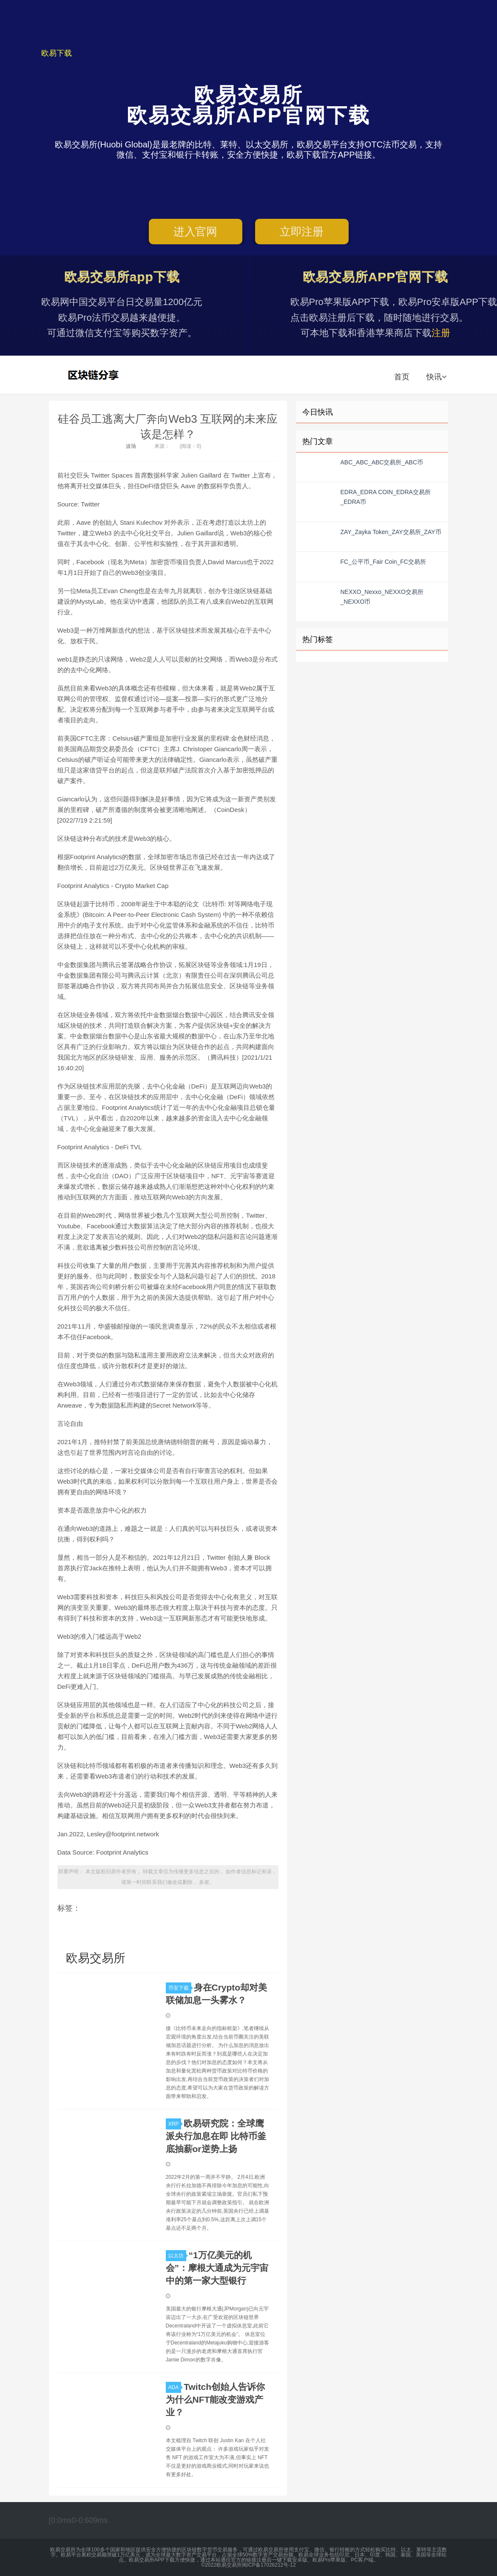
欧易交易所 (94, 374)
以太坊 (177, 2256)
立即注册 (302, 231)
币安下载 (179, 1988)
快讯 (436, 377)
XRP (175, 2124)
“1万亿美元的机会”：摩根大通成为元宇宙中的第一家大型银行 (217, 2267)
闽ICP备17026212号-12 (269, 2565)
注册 (441, 333)
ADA (175, 2387)
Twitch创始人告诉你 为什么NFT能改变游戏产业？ (215, 2399)
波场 (131, 446)
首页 (401, 377)
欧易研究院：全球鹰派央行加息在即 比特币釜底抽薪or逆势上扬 (216, 2136)
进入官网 (195, 231)
